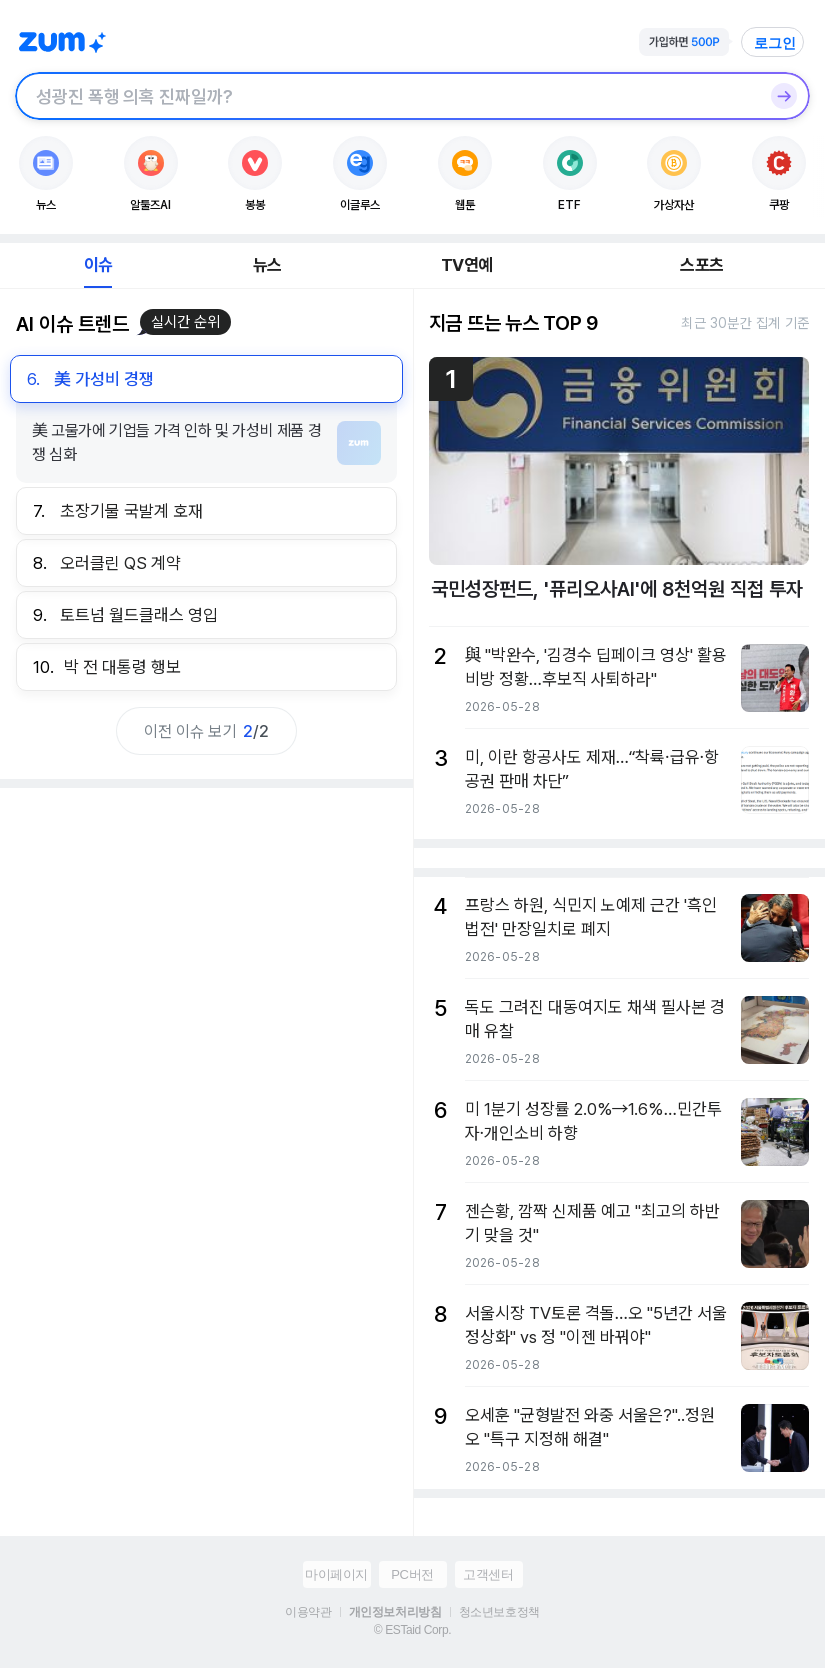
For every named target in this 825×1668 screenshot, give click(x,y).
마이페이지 (336, 1574)
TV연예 (466, 265)
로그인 (775, 43)
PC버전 (412, 1574)
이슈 (98, 265)
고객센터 (488, 1574)
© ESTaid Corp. (412, 1630)
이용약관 (308, 1612)
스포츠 (701, 265)
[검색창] (386, 96)
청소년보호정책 (499, 1612)
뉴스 (267, 265)
